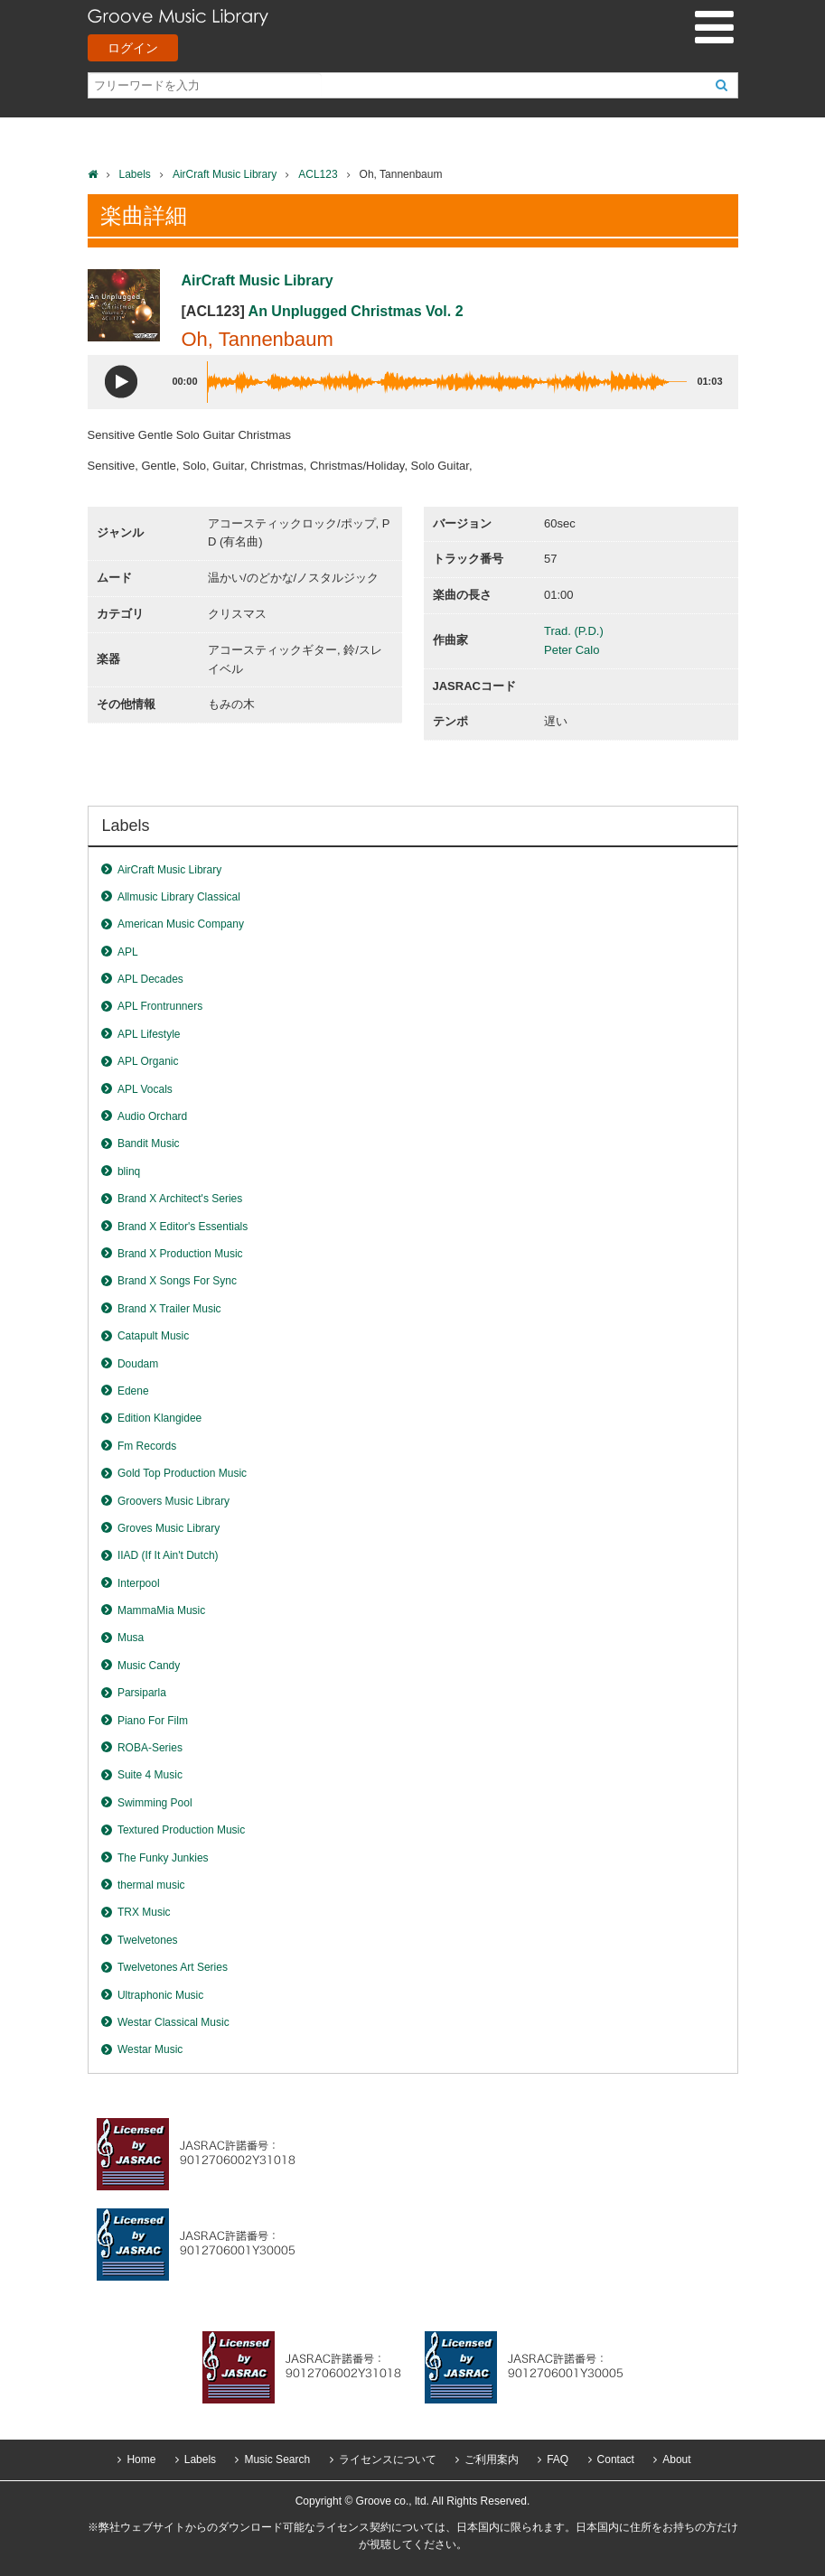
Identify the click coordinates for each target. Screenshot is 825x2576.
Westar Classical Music (173, 2022)
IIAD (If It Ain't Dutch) (168, 1555)
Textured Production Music (181, 1830)
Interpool (138, 1583)
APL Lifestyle (149, 1034)
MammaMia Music (161, 1610)
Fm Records (146, 1446)
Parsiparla (141, 1692)
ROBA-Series (150, 1747)
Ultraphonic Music (160, 1995)
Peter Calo (571, 650)
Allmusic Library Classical (178, 897)
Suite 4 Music (150, 1775)
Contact (615, 2459)
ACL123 (317, 174)
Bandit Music (148, 1143)
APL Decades (150, 979)
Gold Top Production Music (182, 1473)
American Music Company (180, 924)
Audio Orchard (152, 1116)
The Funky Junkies (163, 1858)
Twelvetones (147, 1940)
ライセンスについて (387, 2459)
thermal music (151, 1885)
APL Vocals (145, 1089)
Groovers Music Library (173, 1501)
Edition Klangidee (159, 1418)
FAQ (557, 2459)
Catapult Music (153, 1336)
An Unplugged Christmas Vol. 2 (356, 311)
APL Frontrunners (159, 1006)
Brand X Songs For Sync (177, 1280)
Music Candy (148, 1665)
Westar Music (150, 2049)
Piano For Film (152, 1720)
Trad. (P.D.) (574, 631)
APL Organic (148, 1061)
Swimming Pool (154, 1803)
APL (127, 952)
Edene (133, 1391)
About (676, 2459)
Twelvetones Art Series (172, 1967)
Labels (135, 174)
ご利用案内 (491, 2459)
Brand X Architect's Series (179, 1198)
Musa (130, 1637)
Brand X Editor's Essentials (182, 1226)
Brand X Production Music (180, 1253)
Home (141, 2459)
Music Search (277, 2459)
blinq (128, 1171)
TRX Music (144, 1912)
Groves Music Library (168, 1528)
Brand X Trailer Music (169, 1308)
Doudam (137, 1364)
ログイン (133, 48)
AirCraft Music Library (225, 174)
